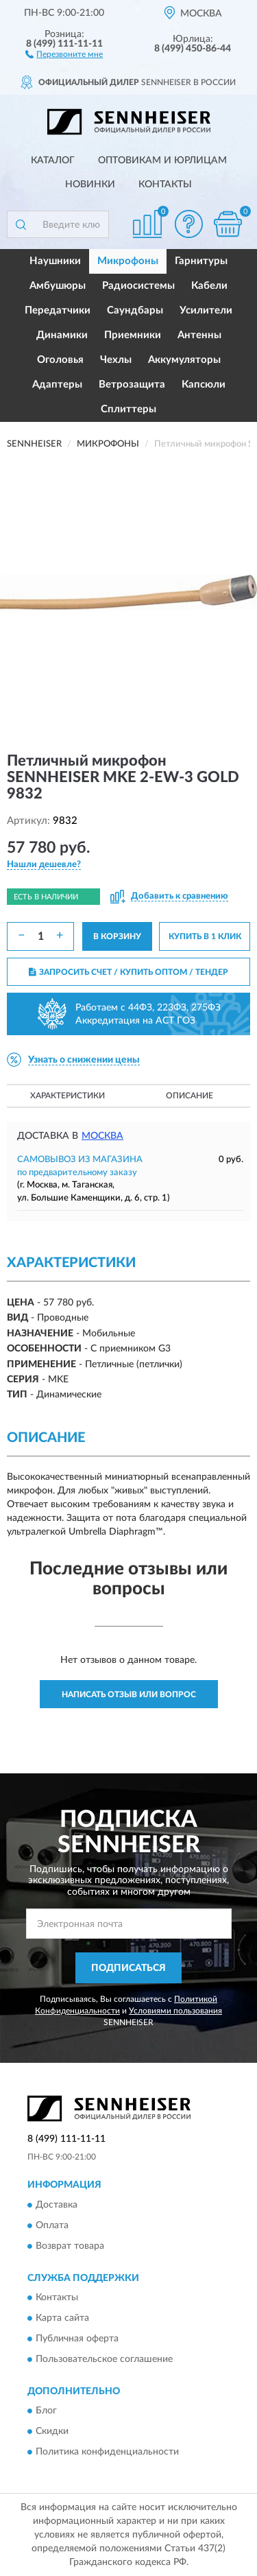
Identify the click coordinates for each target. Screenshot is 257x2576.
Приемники (132, 335)
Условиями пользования (175, 2011)
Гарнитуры (201, 261)
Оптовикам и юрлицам (162, 160)
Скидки (52, 2432)
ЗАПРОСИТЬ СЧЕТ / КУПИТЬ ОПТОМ (128, 972)
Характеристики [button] (67, 1095)
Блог (46, 2411)
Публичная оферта (77, 2338)
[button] (64, 53)
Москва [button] (102, 1136)
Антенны (199, 335)
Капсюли (203, 384)
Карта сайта (62, 2318)
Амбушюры (57, 286)
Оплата (52, 2225)
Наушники (55, 261)
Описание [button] (189, 1095)
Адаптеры (57, 384)
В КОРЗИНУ (117, 936)
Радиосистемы (138, 286)
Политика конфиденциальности (107, 2452)
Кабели (209, 286)
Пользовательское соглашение (104, 2359)
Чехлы (116, 360)
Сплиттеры (128, 409)
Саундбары (135, 310)
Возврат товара (70, 2246)
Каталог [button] (53, 160)
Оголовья (60, 360)
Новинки (90, 184)
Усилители (206, 310)
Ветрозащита (132, 384)
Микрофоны (127, 261)
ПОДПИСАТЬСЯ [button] (128, 1968)
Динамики (62, 335)
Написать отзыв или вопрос (129, 1694)
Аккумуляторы (184, 360)
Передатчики (57, 310)
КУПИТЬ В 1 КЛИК (205, 936)
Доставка (56, 2205)
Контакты (165, 184)
